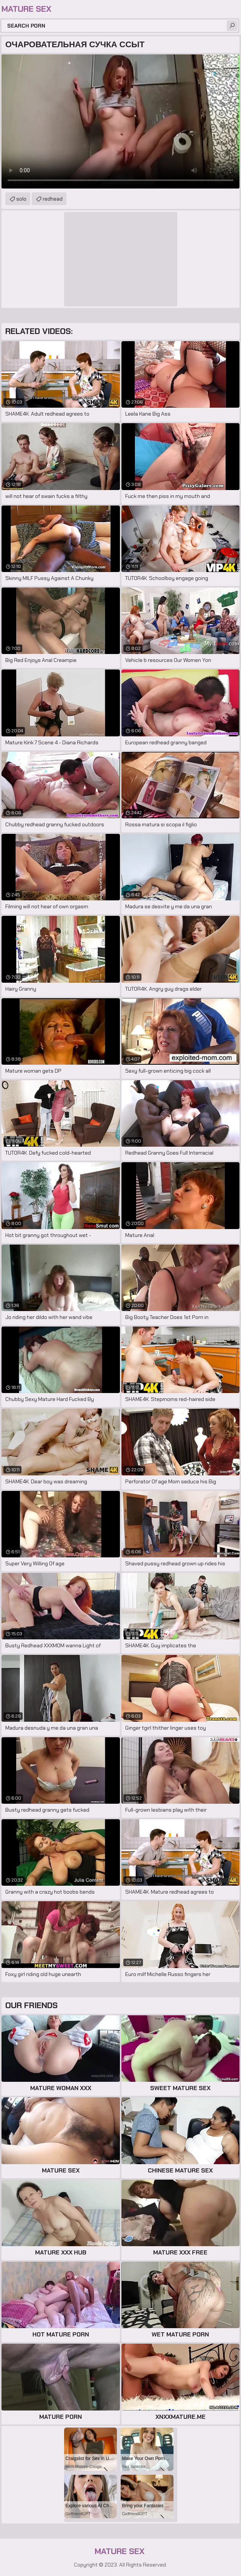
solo (21, 198)
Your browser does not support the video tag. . (120, 121)
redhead (53, 198)
